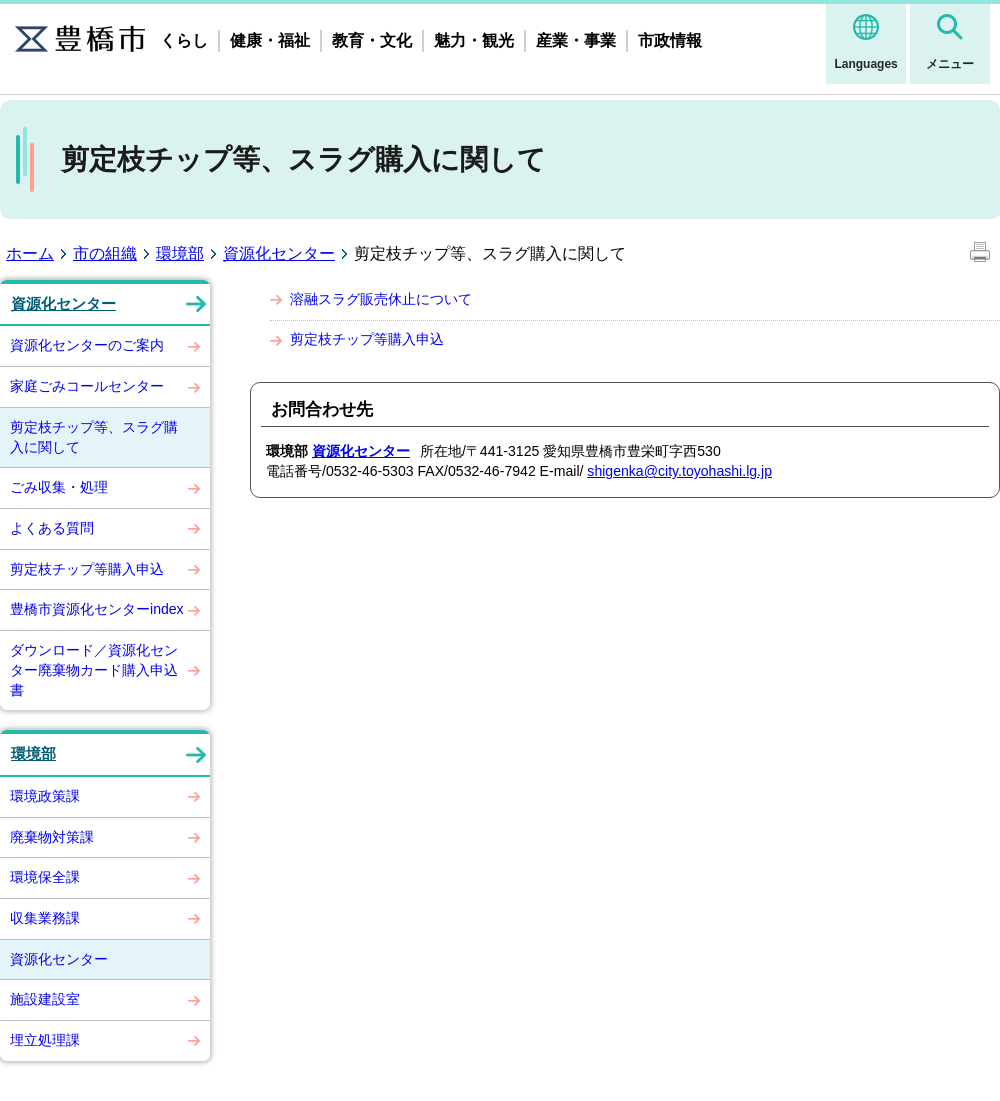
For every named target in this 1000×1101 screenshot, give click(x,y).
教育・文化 (372, 40)
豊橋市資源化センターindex (97, 609)
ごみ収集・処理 (59, 487)
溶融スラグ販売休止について (381, 299)
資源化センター (279, 253)
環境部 (180, 253)
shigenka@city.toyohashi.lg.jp (679, 471)
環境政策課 (45, 796)
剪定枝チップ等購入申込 (87, 569)
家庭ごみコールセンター (87, 386)
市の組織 (105, 253)
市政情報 (670, 40)
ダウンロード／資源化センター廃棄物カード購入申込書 (94, 669)
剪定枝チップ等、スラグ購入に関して (94, 437)
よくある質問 (52, 528)
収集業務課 (45, 918)
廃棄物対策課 (52, 837)
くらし (184, 40)
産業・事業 (576, 40)
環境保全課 (45, 877)
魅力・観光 (474, 40)
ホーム (30, 253)
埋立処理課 (45, 1040)
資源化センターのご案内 (87, 345)
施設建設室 (45, 999)
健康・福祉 (270, 40)
